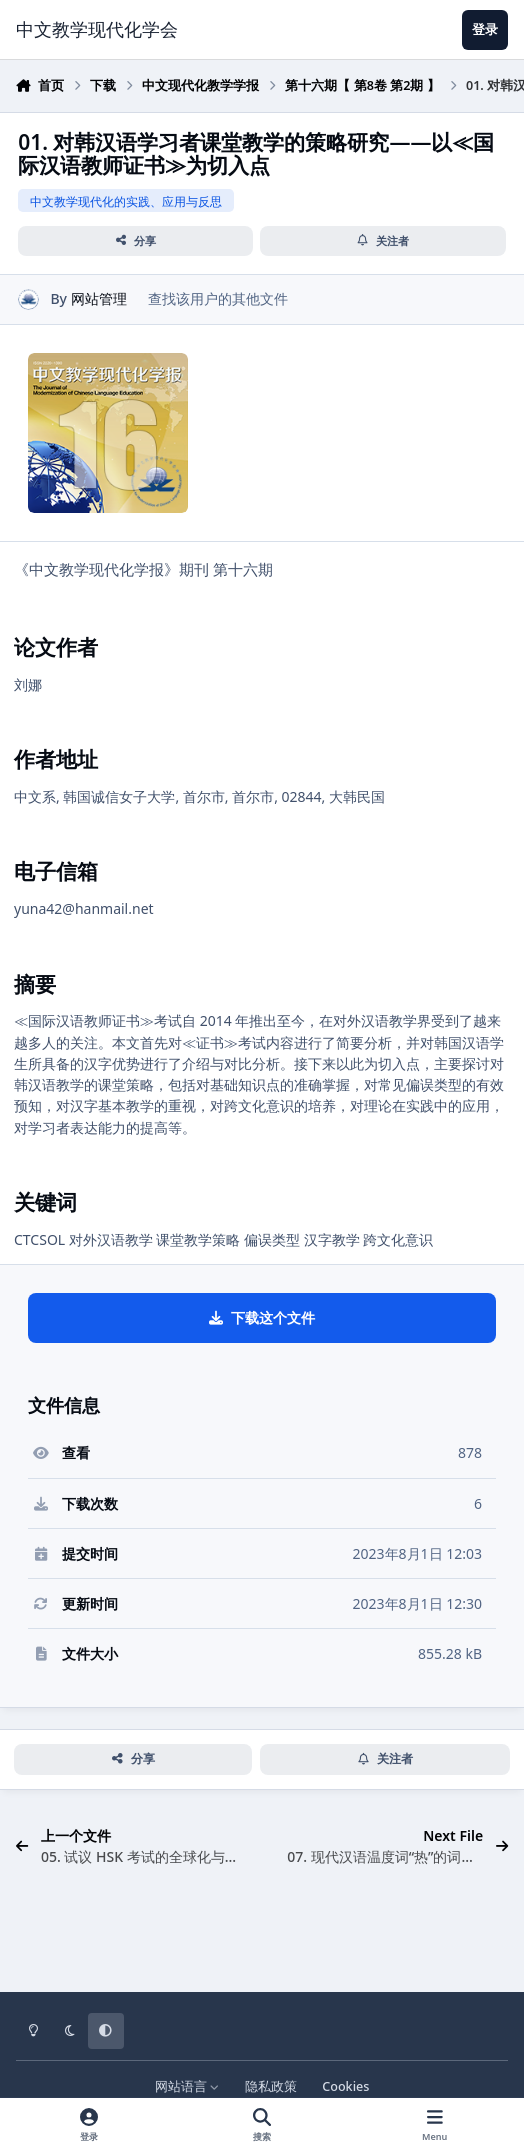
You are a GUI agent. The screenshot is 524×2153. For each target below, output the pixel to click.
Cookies (345, 2086)
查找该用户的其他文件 (218, 298)
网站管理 (99, 298)
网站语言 (187, 2086)
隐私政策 (271, 2086)
